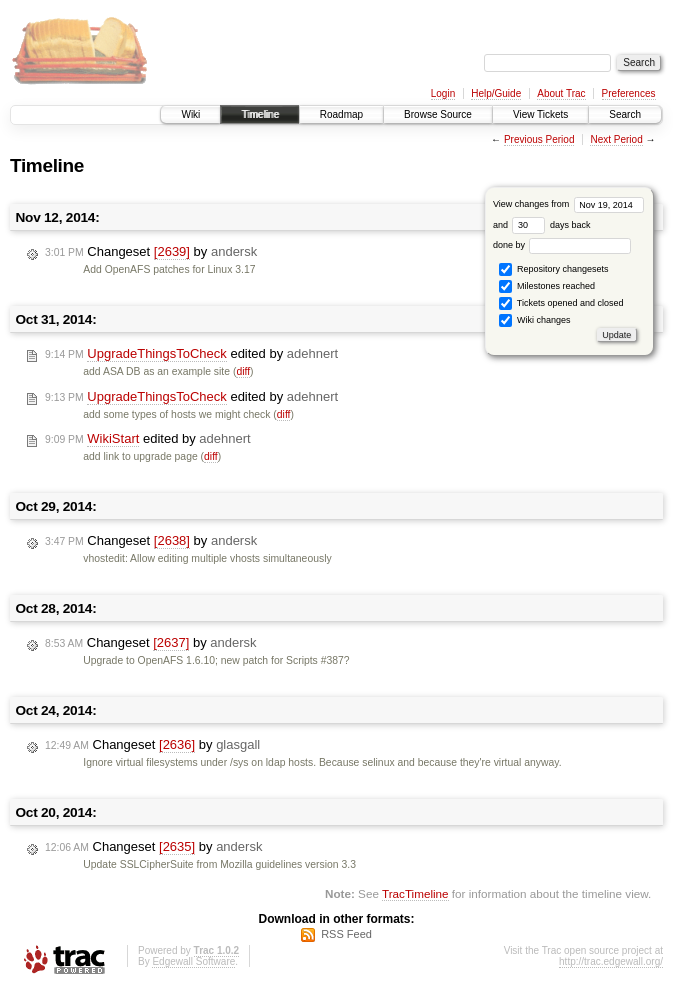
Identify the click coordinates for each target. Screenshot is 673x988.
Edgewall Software (193, 961)
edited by (191, 354)
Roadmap (341, 114)
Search (625, 114)
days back (551, 225)
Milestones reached (547, 286)
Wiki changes (534, 320)
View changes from (568, 204)
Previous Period (539, 139)
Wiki (190, 114)
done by (562, 245)
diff (243, 371)
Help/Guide (496, 93)
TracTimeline (415, 893)
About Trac (561, 93)
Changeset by (151, 252)
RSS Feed (346, 934)
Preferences (629, 93)
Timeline (259, 114)
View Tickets (540, 114)
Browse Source (438, 114)
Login (443, 93)
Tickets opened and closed (561, 303)
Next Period (616, 139)
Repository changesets (553, 269)
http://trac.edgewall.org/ (611, 961)
